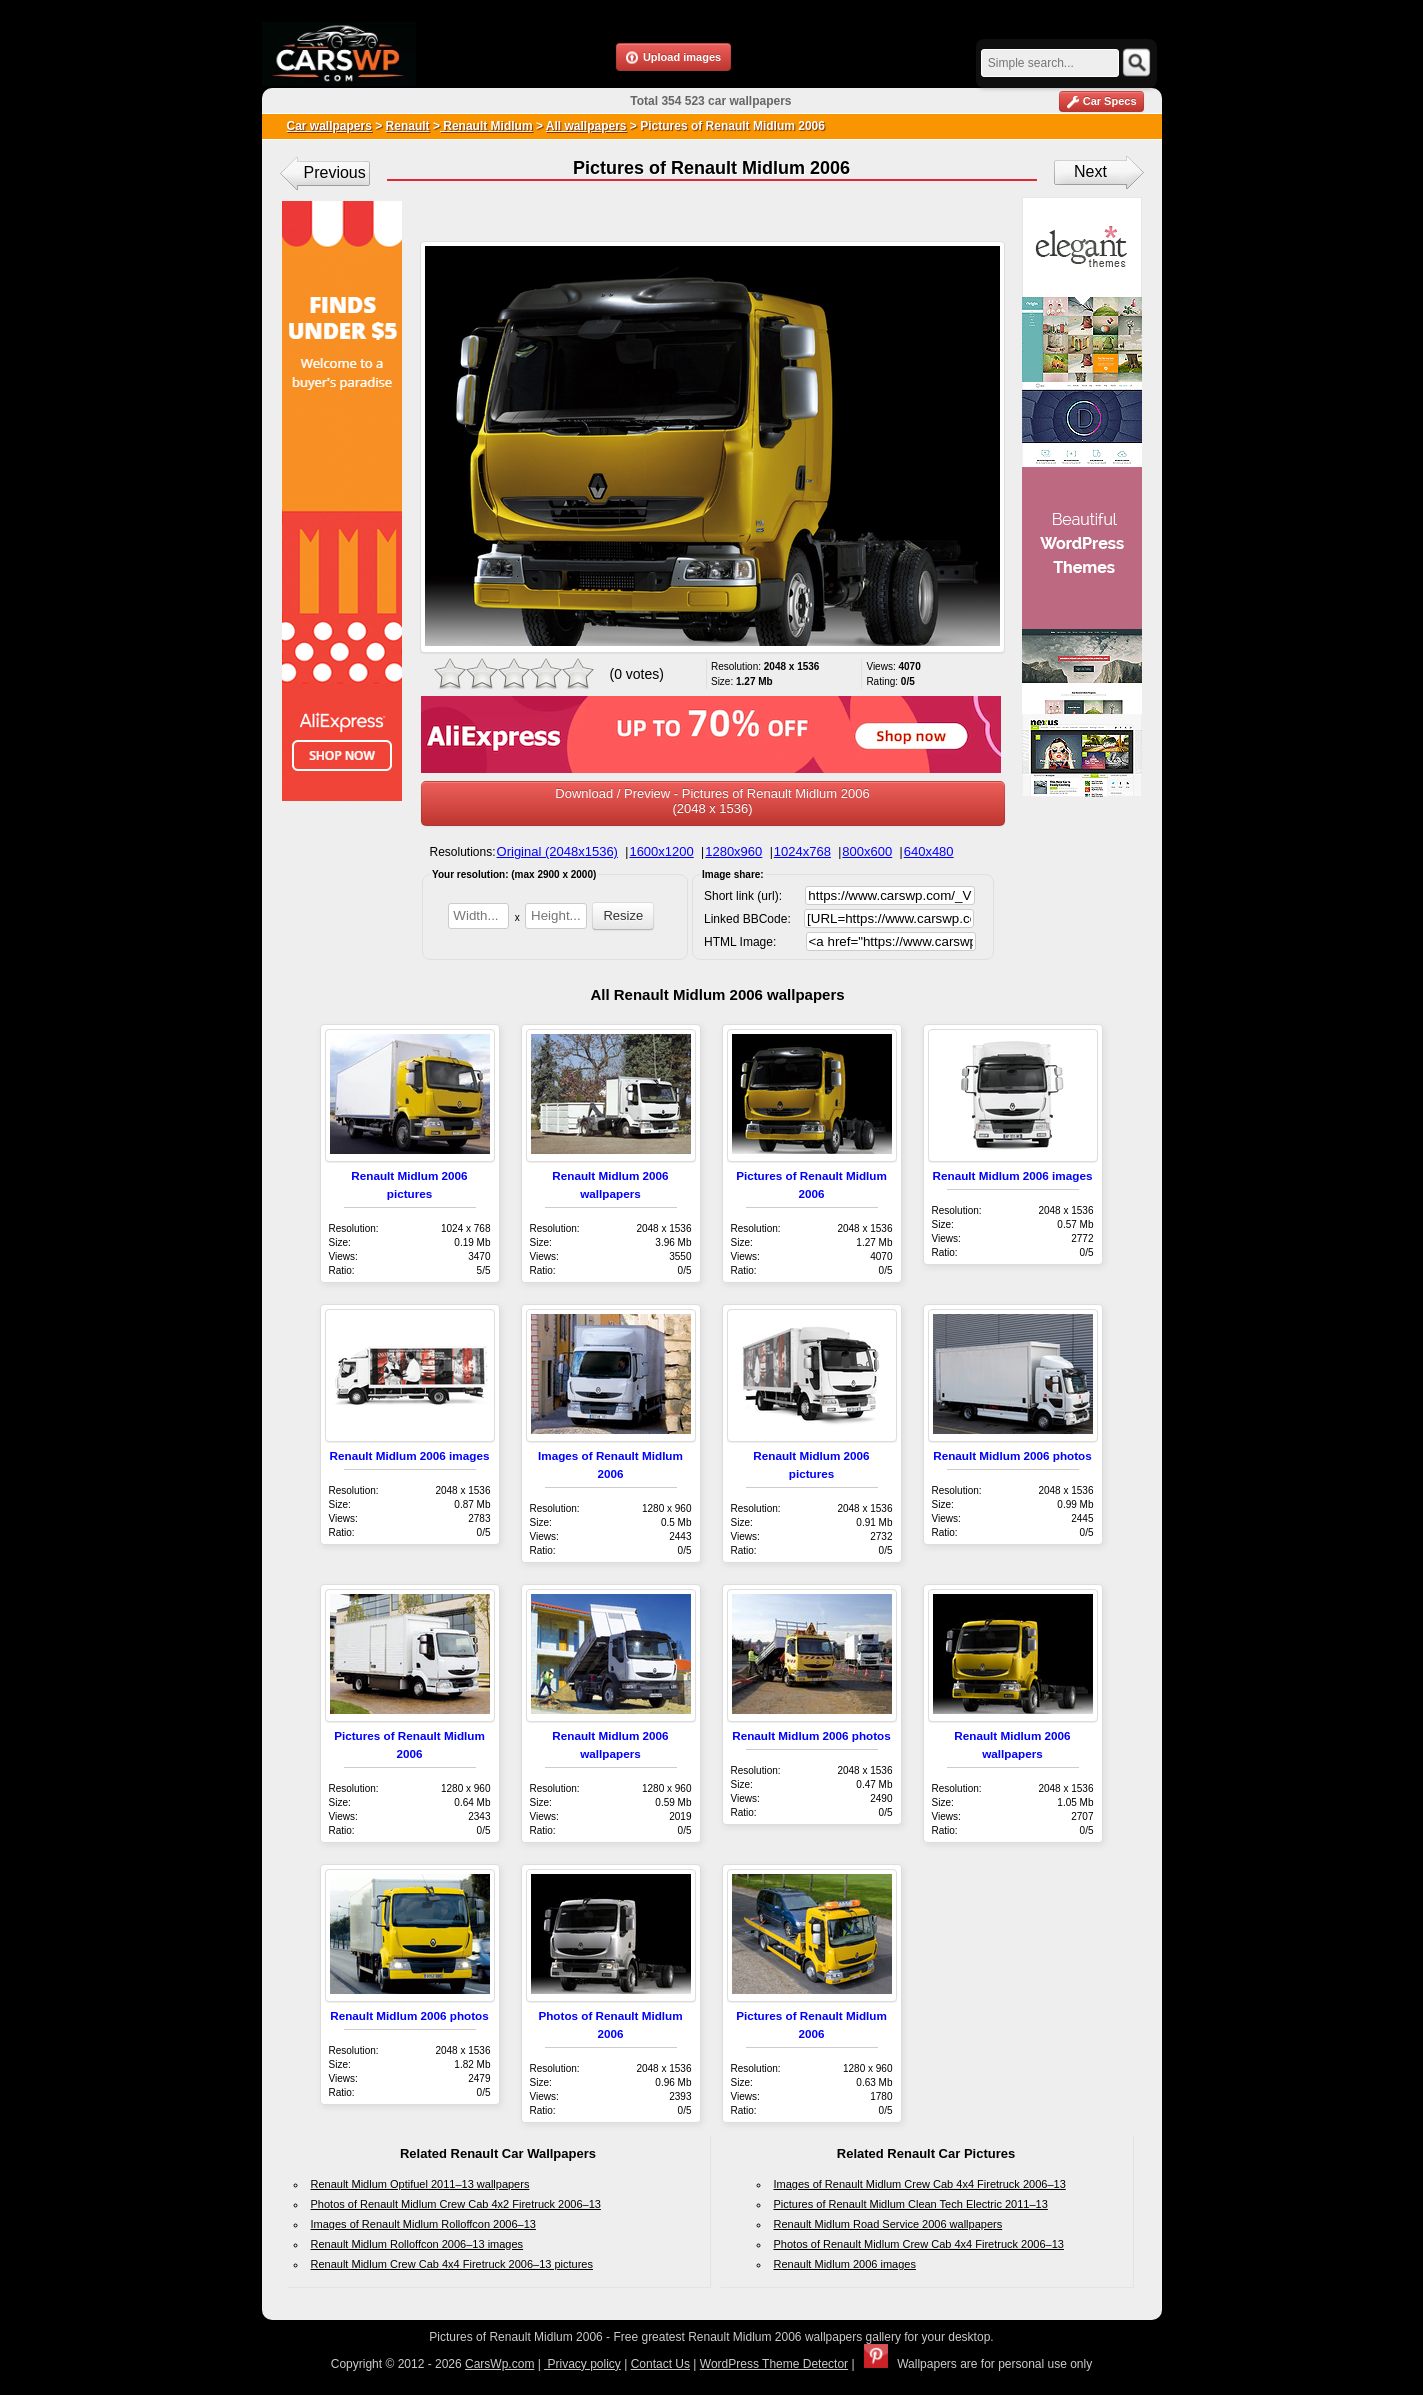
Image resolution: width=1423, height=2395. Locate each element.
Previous (335, 172)
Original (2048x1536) (557, 851)
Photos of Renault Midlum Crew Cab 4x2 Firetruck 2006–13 (456, 2204)
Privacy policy (582, 2364)
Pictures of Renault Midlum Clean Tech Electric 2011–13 (911, 2204)
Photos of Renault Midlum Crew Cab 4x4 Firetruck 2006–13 (919, 2244)
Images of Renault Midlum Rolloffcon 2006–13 (423, 2224)
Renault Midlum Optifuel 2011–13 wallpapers (420, 2184)
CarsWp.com (499, 2364)
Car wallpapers (329, 126)
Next (1090, 171)
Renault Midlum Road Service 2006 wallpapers (888, 2224)
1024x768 (802, 851)
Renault (408, 126)
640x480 (929, 851)
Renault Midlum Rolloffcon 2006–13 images (417, 2244)
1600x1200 (661, 851)
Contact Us (660, 2364)
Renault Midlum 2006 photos (1012, 1455)
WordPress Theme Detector (774, 2364)
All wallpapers (586, 126)
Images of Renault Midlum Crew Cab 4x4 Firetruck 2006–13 (920, 2184)
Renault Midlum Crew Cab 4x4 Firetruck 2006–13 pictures (452, 2264)
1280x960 (733, 851)
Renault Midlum (486, 126)
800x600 (867, 851)
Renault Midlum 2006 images (1013, 1175)
